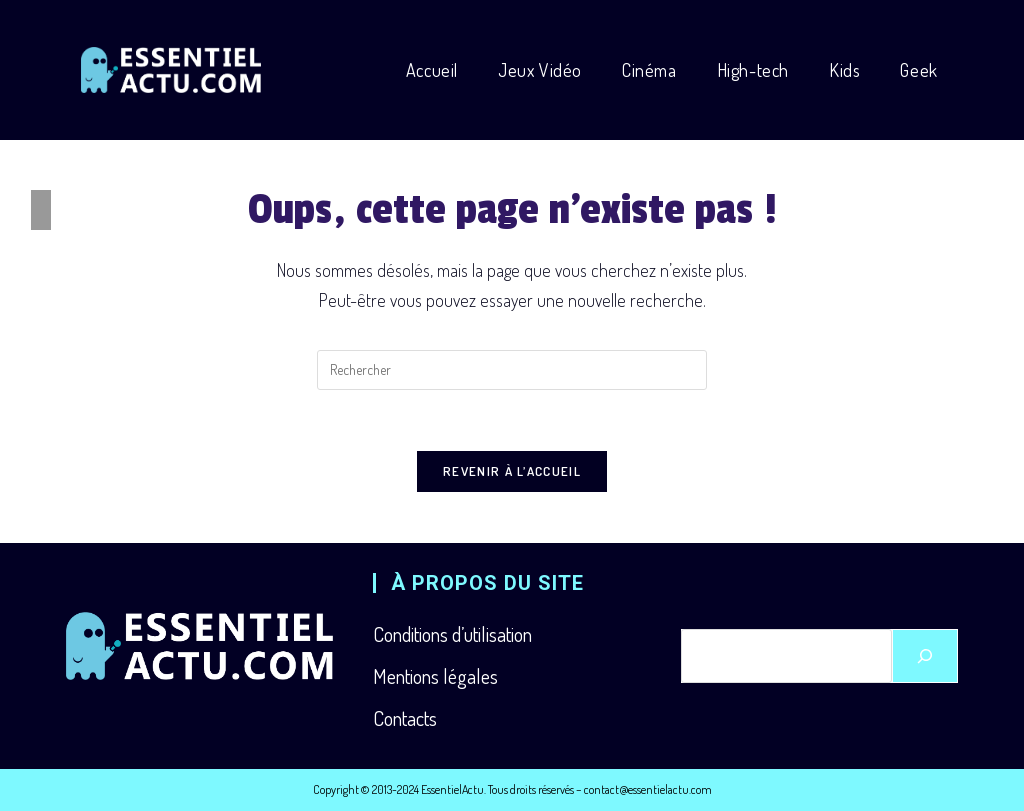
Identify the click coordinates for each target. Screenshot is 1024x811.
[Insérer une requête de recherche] (512, 370)
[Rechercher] (925, 656)
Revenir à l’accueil (512, 471)
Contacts (405, 718)
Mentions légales (435, 676)
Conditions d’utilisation (452, 634)
